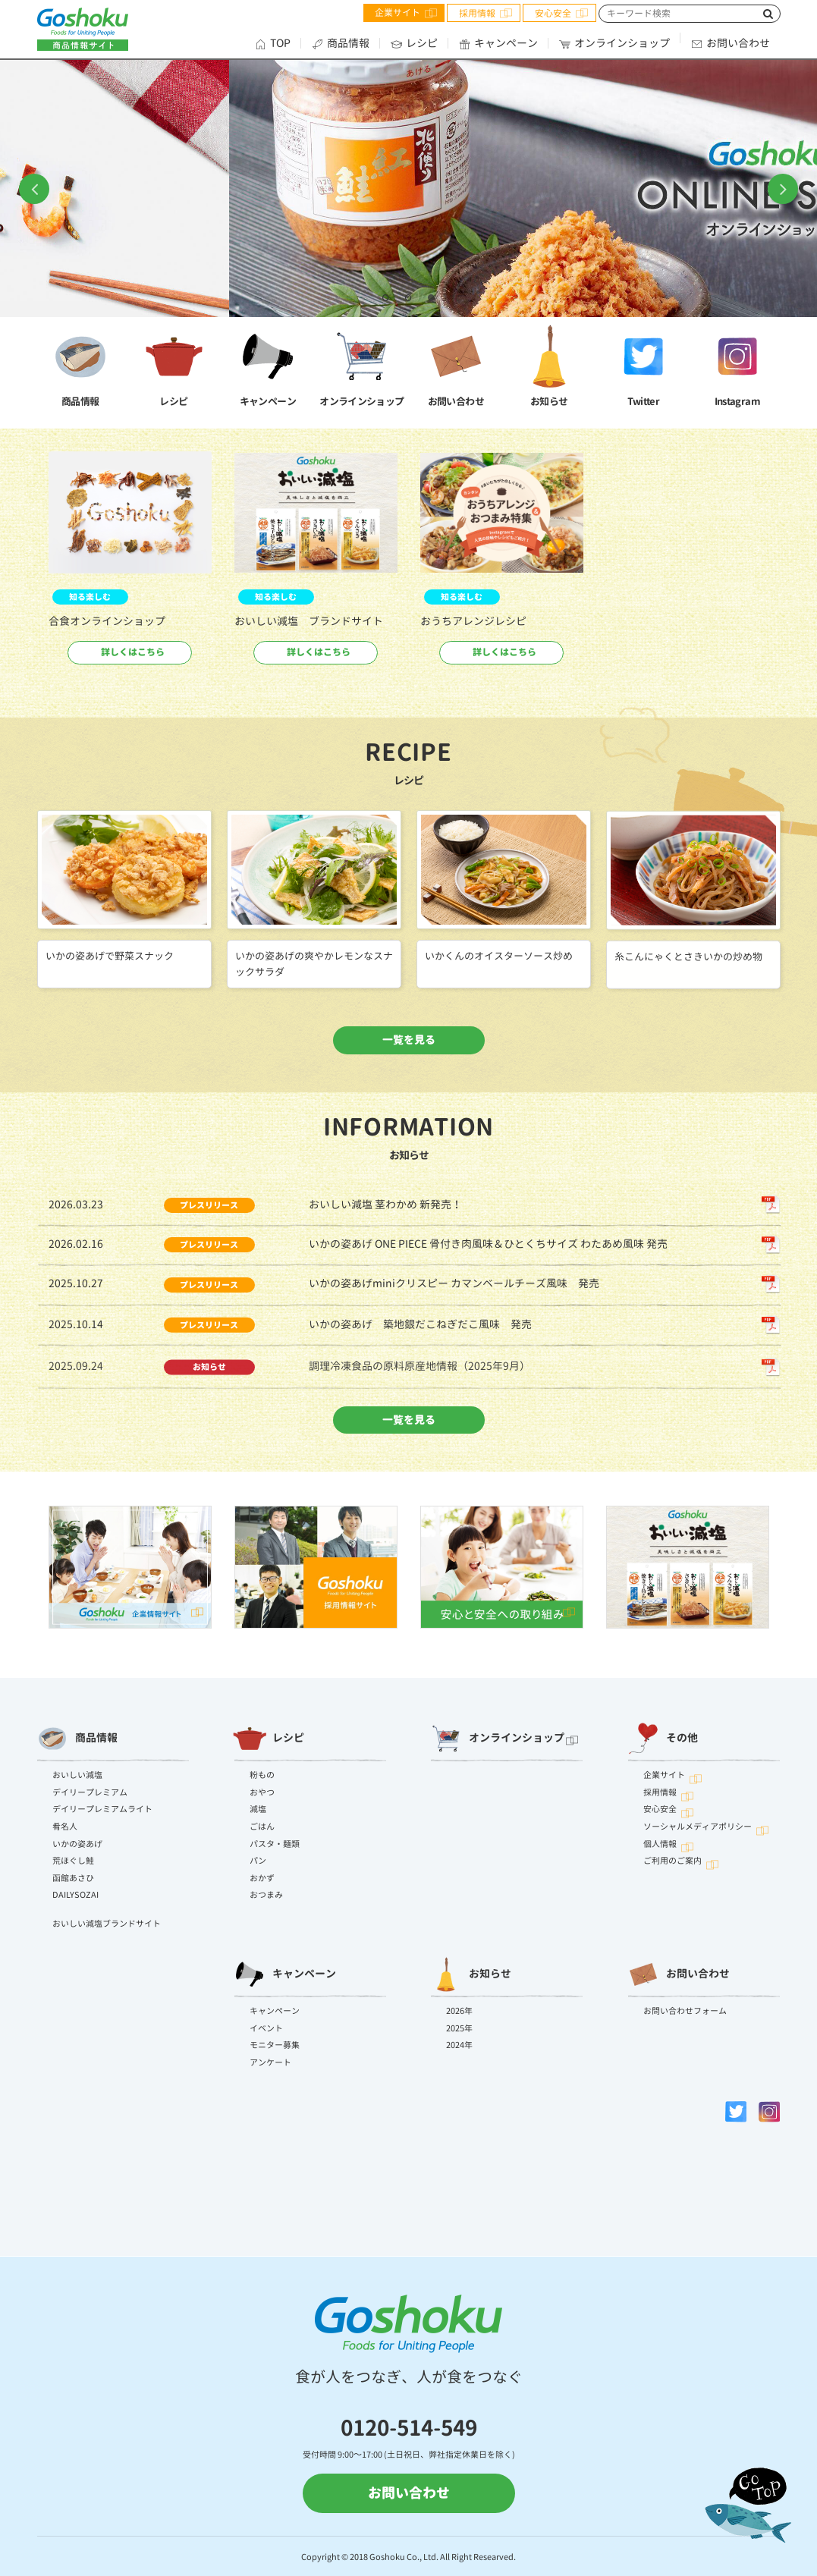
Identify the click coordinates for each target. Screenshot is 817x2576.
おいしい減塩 (77, 1775)
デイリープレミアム (89, 1792)
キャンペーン (284, 1974)
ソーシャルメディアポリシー (697, 1826)
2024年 (459, 2045)
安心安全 (660, 1809)
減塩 (258, 1809)
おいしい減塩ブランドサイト (106, 1924)
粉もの (262, 1775)
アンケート (270, 2062)
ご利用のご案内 (672, 1861)
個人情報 (660, 1844)
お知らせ (471, 1974)
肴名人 (64, 1826)
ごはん (262, 1826)
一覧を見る (408, 1039)
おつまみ (266, 1895)
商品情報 (76, 1738)
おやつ (262, 1792)
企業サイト (664, 1775)
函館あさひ (73, 1878)
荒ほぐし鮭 (73, 1861)
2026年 (459, 2011)
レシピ (268, 1738)
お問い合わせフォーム (685, 2011)
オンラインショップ (497, 1738)
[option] (130, 565)
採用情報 (660, 1792)
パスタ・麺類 (275, 1844)
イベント (266, 2028)
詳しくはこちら (133, 652)
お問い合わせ (679, 1974)
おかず (262, 1878)
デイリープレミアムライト (102, 1809)
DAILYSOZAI (75, 1895)
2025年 (459, 2028)
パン (258, 1861)
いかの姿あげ (77, 1844)
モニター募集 (275, 2045)
